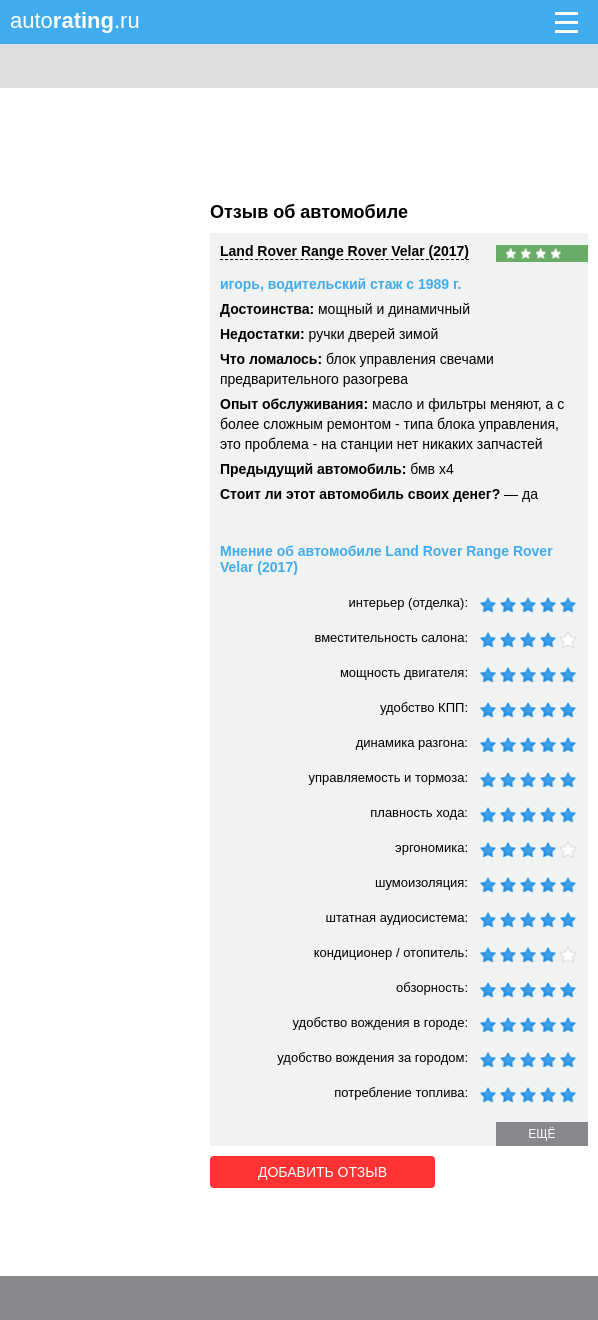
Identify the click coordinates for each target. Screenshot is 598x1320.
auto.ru (75, 20)
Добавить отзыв (322, 1172)
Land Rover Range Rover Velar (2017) (344, 251)
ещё (541, 1134)
